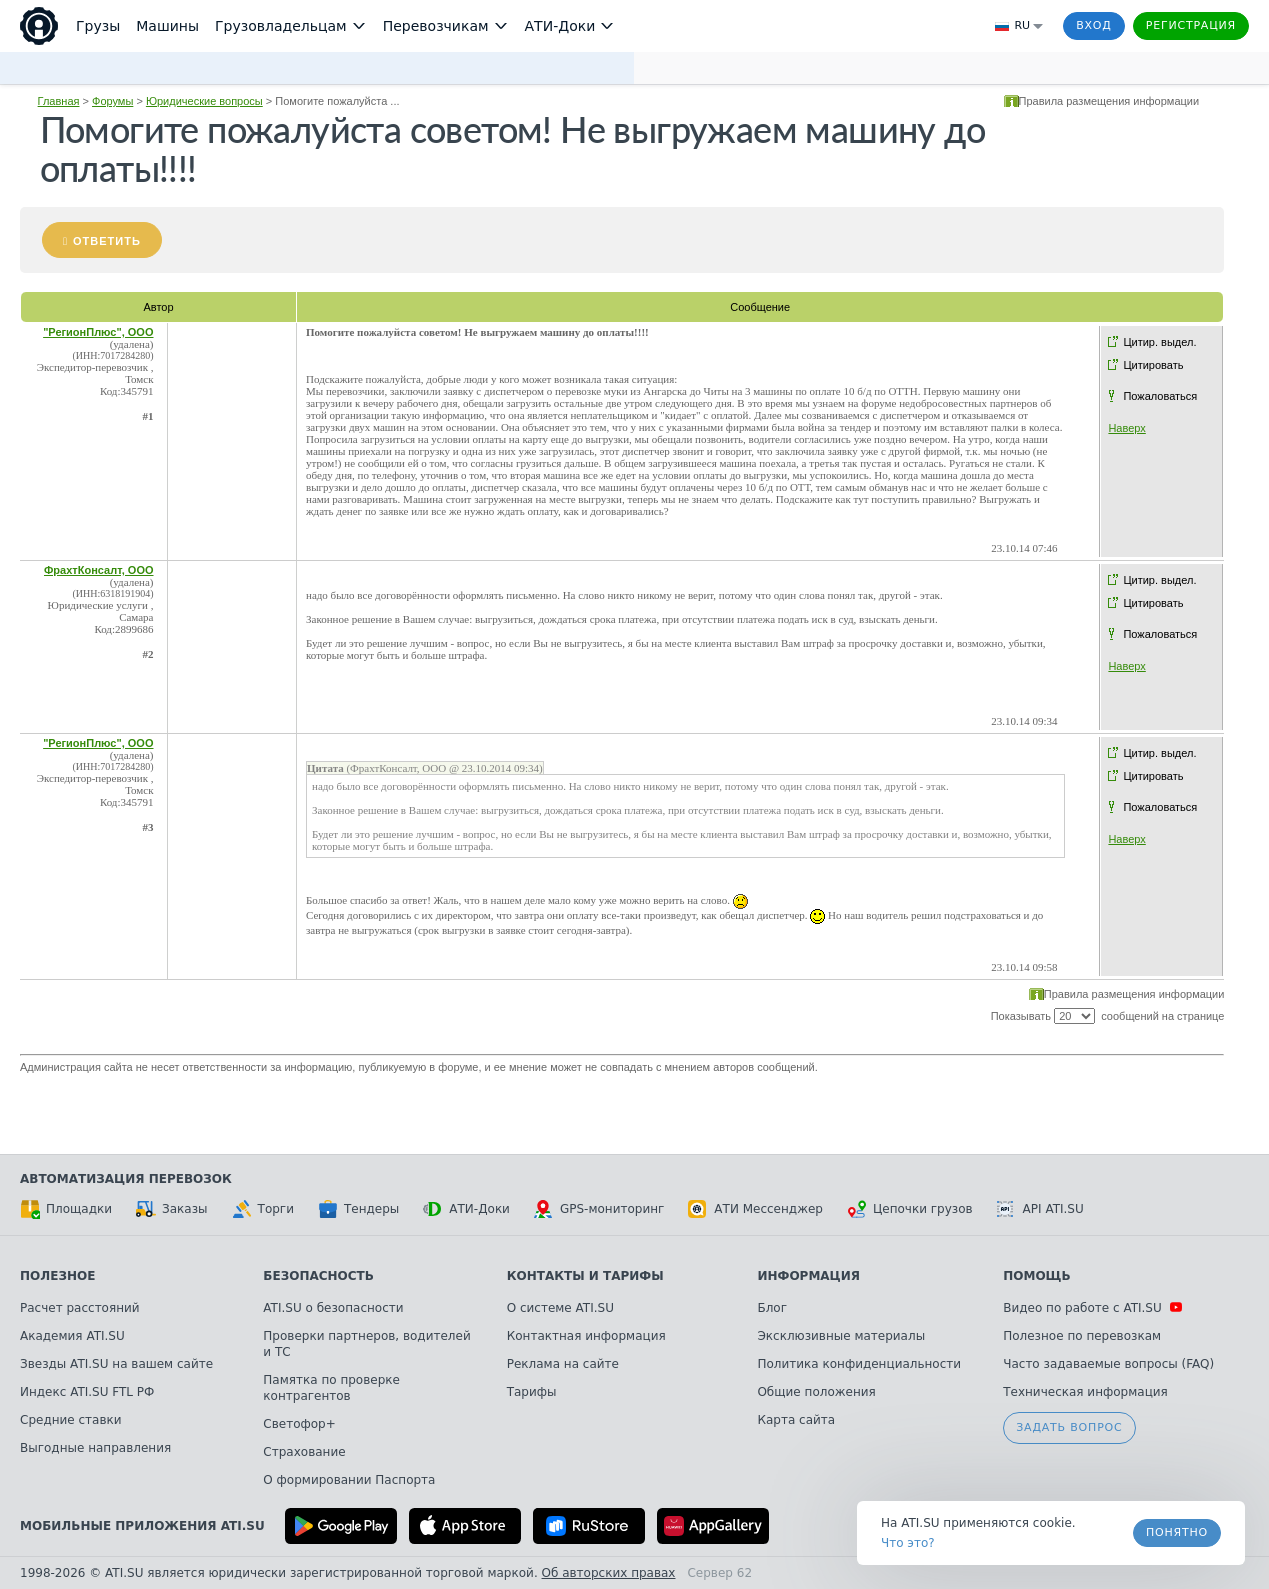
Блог (772, 1308)
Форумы (112, 101)
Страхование (304, 1452)
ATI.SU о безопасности (333, 1308)
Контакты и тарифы (585, 1276)
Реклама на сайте (563, 1364)
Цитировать (1153, 365)
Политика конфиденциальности (859, 1364)
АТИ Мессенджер (755, 1209)
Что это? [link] (908, 1543)
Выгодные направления (95, 1448)
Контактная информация (586, 1336)
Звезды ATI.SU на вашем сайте (116, 1364)
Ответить (107, 241)
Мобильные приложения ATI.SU (142, 1526)
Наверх (1126, 428)
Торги (263, 1209)
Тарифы (532, 1392)
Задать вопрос (1069, 1427)
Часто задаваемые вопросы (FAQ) (1108, 1364)
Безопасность (318, 1276)
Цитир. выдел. (1159, 342)
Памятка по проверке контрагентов (331, 1388)
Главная (59, 101)
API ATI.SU (1040, 1209)
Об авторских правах (609, 1573)
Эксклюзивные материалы (841, 1336)
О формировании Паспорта (349, 1480)
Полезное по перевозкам (1082, 1336)
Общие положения (816, 1392)
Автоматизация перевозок (126, 1179)
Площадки (66, 1209)
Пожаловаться (1160, 396)
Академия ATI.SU (72, 1336)
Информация (808, 1276)
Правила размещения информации (1109, 101)
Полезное (57, 1276)
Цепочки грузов (910, 1209)
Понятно (1177, 1532)
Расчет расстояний (80, 1308)
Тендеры (358, 1209)
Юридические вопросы (204, 101)
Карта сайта (796, 1420)
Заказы (172, 1209)
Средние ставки (71, 1420)
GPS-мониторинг (599, 1209)
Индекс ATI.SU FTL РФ (87, 1392)
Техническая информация (1085, 1392)
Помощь (1036, 1276)
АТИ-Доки (466, 1209)
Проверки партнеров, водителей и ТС (366, 1344)
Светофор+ (299, 1424)
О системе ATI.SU (560, 1308)
